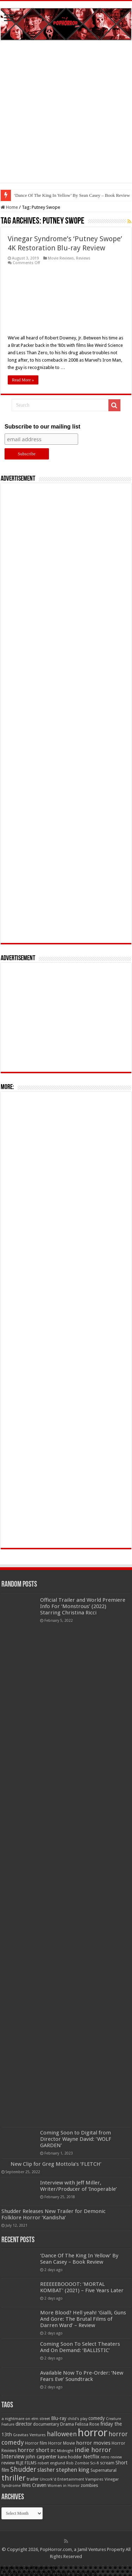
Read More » (23, 379)
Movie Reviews (61, 258)
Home (9, 207)
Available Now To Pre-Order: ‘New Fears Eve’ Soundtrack (81, 2376)
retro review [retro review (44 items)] (111, 2457)
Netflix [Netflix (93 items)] (91, 2456)
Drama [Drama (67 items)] (67, 2424)
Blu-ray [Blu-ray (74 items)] (59, 2418)
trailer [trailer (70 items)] (33, 2479)
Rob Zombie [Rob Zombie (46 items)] (77, 2463)
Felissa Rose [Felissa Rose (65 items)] (87, 2424)
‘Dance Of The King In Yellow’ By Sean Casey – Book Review (79, 2258)
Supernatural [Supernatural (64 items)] (103, 2470)
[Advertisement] (66, 117)
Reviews (83, 258)
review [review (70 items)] (8, 2462)
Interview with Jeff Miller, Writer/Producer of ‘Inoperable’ (78, 2186)
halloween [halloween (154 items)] (62, 2434)
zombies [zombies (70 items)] (89, 2485)
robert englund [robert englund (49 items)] (51, 2463)
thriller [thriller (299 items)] (13, 2478)
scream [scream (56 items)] (107, 2463)
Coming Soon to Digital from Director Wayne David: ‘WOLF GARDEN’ (75, 2139)
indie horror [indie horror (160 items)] (93, 2449)
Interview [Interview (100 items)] (13, 2456)
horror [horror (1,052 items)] (92, 2433)
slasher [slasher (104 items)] (46, 2469)
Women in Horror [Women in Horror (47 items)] (64, 2485)
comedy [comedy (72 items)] (96, 2418)
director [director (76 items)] (23, 2424)
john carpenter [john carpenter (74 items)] (41, 2456)
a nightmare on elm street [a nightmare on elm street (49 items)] (25, 2418)
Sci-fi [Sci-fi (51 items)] (94, 2463)
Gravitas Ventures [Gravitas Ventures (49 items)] (29, 2434)
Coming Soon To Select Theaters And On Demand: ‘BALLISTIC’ (80, 2347)
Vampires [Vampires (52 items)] (94, 2479)
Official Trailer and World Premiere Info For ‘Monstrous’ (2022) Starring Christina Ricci (82, 1606)
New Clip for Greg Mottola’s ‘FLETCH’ (56, 2164)
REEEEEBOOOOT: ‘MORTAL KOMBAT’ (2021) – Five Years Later (82, 2287)
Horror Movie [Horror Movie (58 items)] (61, 2443)
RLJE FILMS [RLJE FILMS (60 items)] (26, 2462)
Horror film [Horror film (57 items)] (36, 2443)
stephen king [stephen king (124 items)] (72, 2469)
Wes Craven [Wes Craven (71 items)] (34, 2485)
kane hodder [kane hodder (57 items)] (70, 2457)
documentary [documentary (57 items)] (46, 2424)
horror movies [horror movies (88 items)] (93, 2443)
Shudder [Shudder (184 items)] (23, 2469)
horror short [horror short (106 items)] (33, 2450)
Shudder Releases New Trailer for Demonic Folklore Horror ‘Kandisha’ (53, 2214)
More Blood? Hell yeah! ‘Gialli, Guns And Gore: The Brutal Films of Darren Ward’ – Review (83, 2318)
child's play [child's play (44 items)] (77, 2418)
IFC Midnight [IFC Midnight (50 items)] (62, 2450)
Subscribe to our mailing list (42, 427)
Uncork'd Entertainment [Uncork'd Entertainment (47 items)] (62, 2479)
